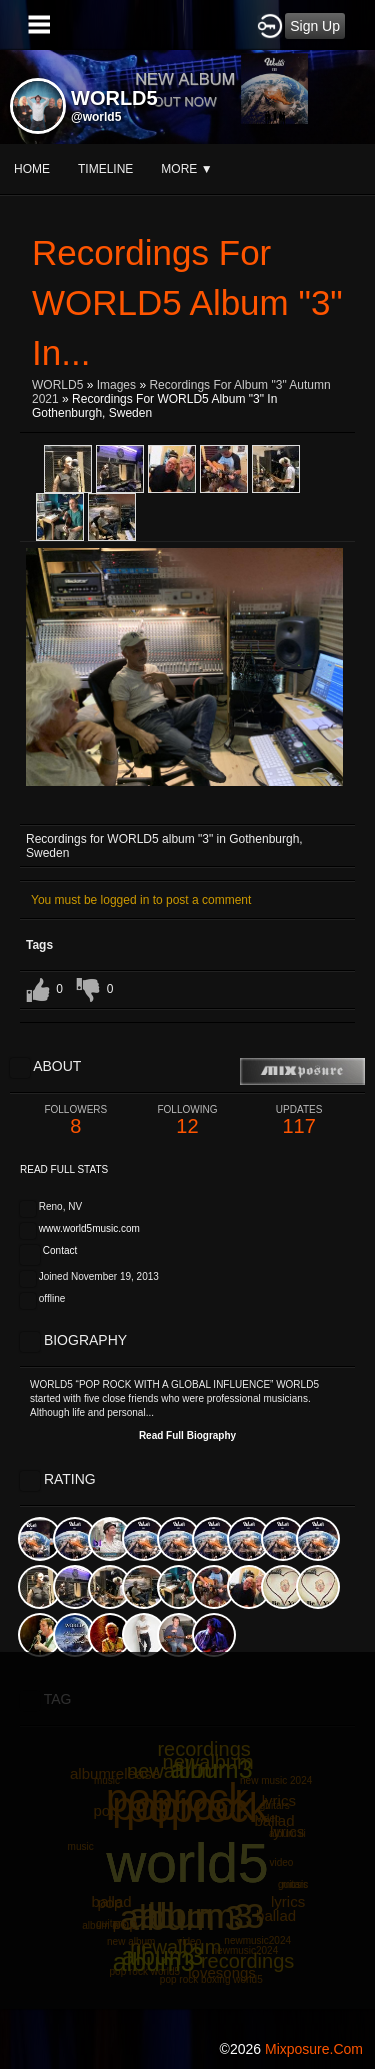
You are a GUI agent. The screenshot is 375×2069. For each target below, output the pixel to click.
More (186, 169)
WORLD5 (57, 385)
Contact (60, 1250)
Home (32, 169)
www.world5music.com (89, 1228)
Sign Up (315, 26)
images (116, 385)
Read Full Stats (64, 1169)
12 (188, 1120)
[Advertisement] (187, 1839)
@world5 (96, 117)
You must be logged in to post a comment (141, 900)
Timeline (105, 169)
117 (299, 1120)
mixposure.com (314, 2049)
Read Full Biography (187, 1435)
